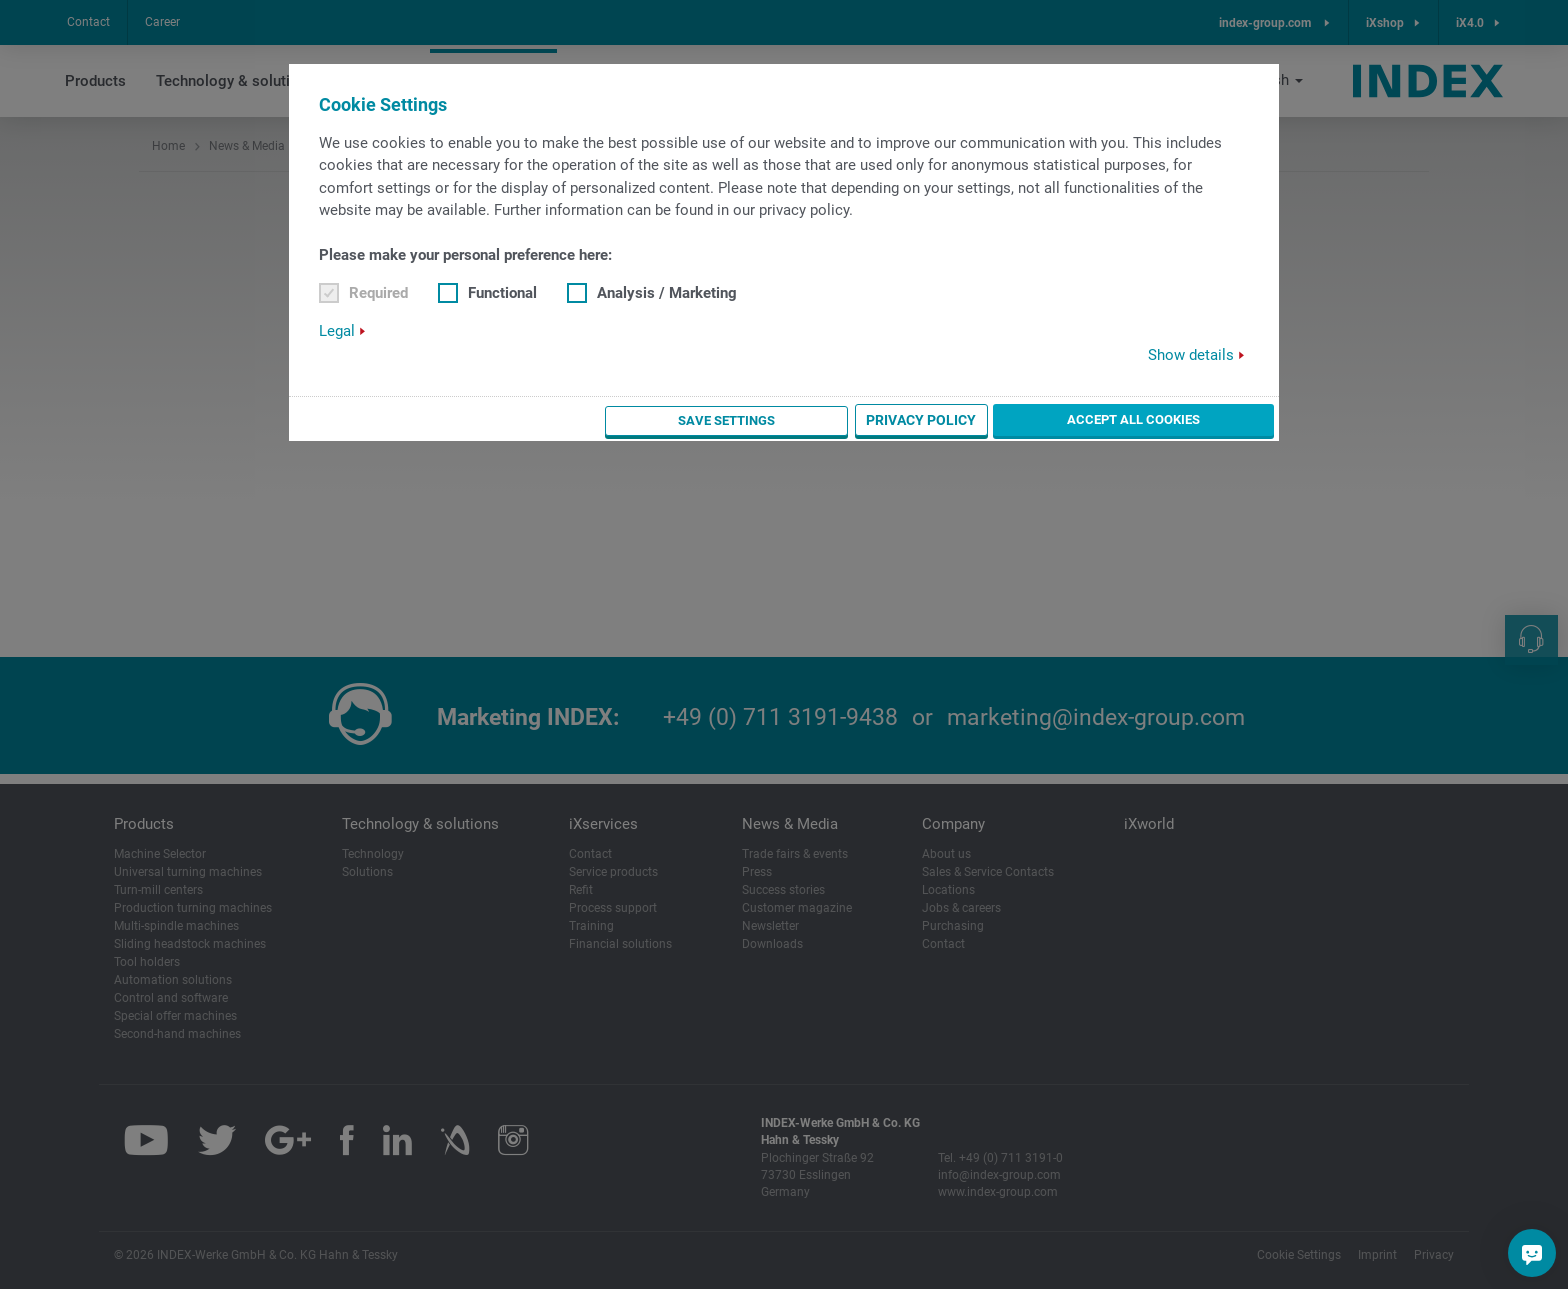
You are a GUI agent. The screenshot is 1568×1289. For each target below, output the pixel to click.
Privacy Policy (1032, 420)
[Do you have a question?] (1532, 1253)
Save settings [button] (894, 420)
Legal (337, 331)
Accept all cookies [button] (1189, 419)
